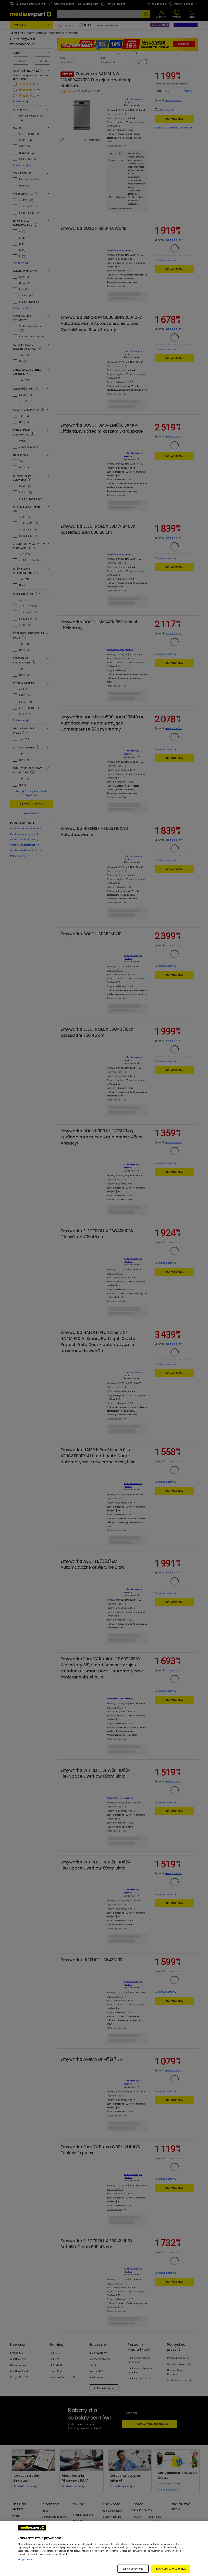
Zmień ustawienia (133, 2568)
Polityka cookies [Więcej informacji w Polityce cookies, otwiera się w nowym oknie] (26, 2559)
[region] (104, 2548)
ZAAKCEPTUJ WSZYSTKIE (171, 2568)
